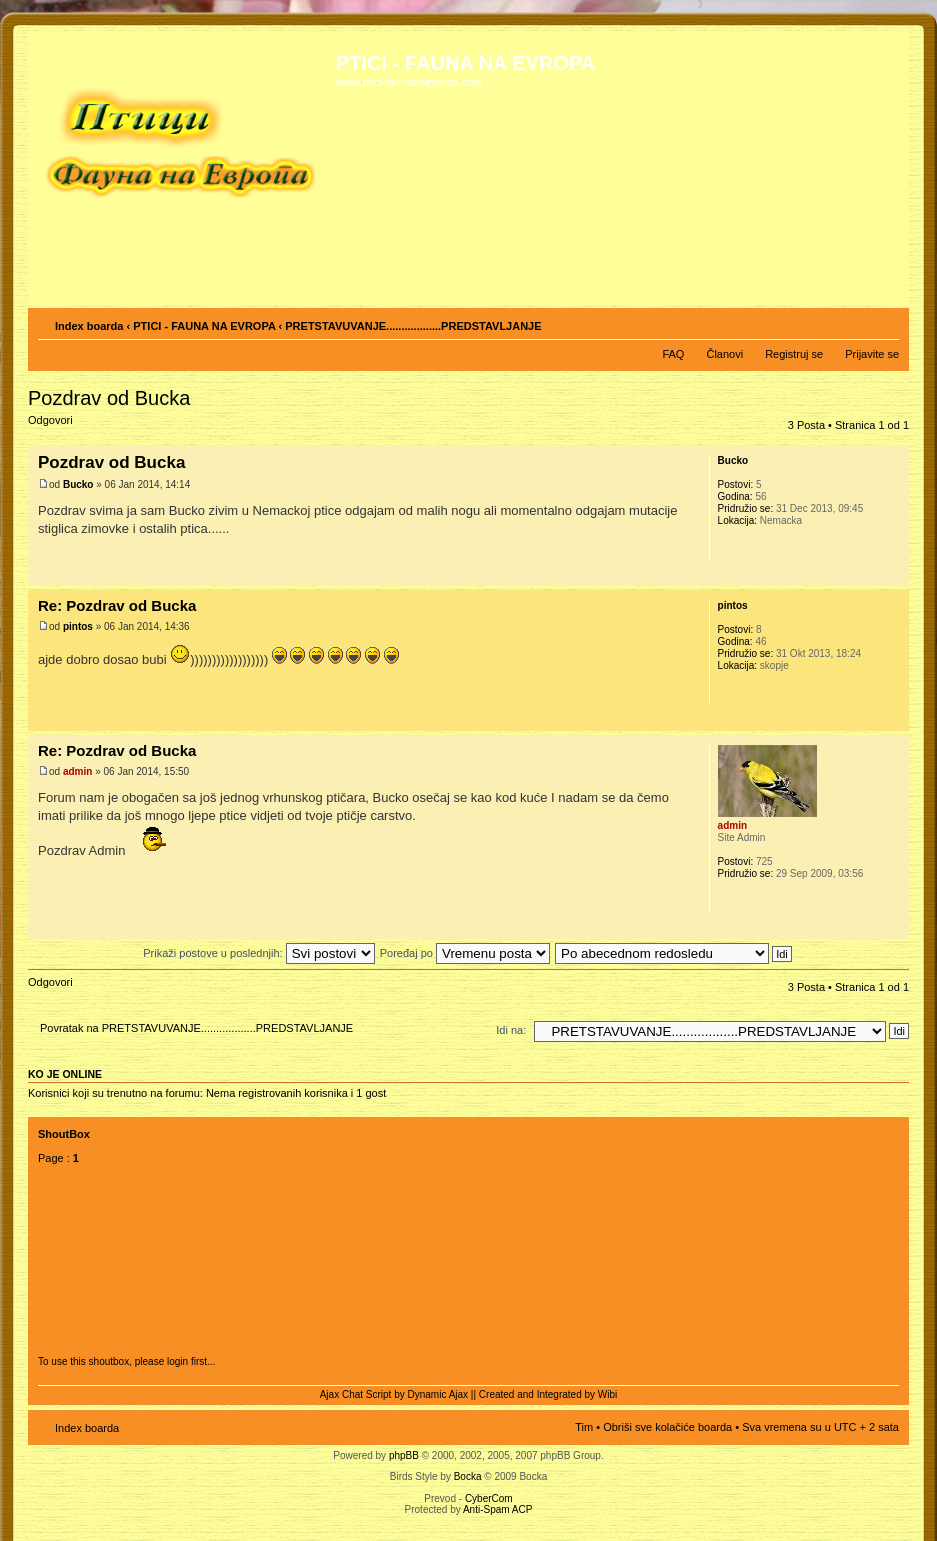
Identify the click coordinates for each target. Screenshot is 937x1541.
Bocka (468, 1476)
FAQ (673, 354)
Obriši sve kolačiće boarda (667, 1427)
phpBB (404, 1455)
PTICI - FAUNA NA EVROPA (204, 326)
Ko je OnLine (65, 1074)
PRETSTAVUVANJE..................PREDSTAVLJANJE (413, 326)
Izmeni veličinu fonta (884, 322)
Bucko (78, 484)
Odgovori (76, 426)
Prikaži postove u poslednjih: (258, 953)
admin (77, 771)
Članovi (724, 354)
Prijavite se (872, 354)
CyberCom (489, 1498)
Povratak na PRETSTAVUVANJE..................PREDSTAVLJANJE (196, 1028)
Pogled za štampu (854, 322)
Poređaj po (465, 953)
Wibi (607, 1394)
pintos (78, 626)
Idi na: (511, 1030)
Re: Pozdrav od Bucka (117, 605)
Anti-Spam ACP (497, 1509)
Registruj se (794, 354)
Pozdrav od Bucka (109, 398)
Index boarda (89, 326)
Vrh (893, 575)
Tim (584, 1427)
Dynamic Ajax (438, 1394)
